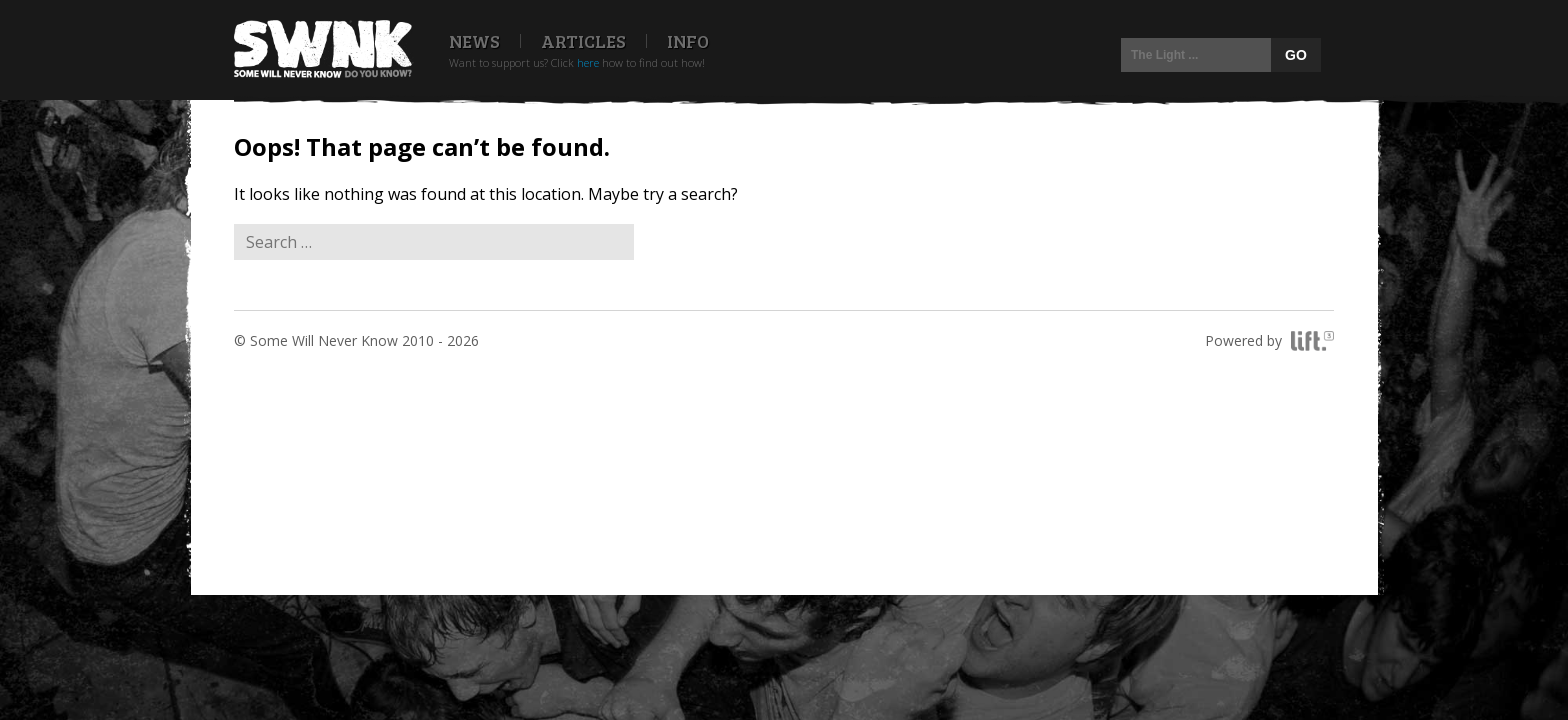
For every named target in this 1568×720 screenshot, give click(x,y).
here (588, 62)
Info (688, 41)
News (474, 41)
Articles (583, 41)
